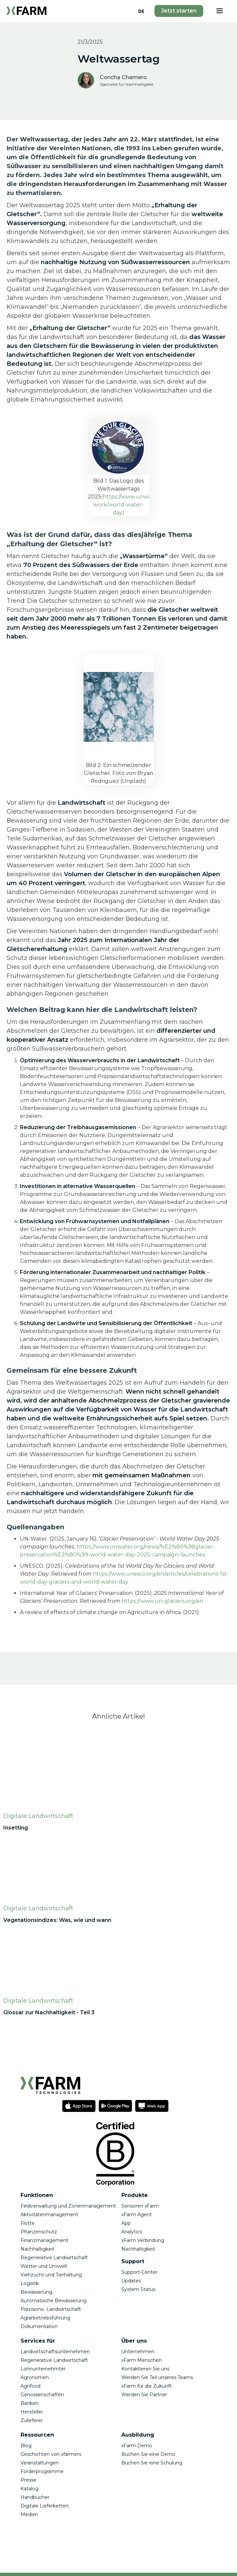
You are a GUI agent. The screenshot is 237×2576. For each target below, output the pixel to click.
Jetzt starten (179, 11)
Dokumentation (39, 2326)
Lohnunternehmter (43, 2369)
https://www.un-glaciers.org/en (162, 1601)
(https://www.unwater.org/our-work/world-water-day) (138, 505)
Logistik (30, 2283)
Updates (131, 2281)
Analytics (131, 2232)
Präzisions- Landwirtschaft (51, 2309)
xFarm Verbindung (142, 2240)
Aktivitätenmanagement (49, 2215)
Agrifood (30, 2386)
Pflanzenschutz (39, 2232)
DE (141, 11)
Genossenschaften (42, 2395)
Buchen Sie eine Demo (148, 2454)
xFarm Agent (136, 2215)
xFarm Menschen (141, 2360)
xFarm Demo (136, 2446)
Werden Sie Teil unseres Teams (157, 2377)
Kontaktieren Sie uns (146, 2369)
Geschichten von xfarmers (51, 2454)
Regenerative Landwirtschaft (54, 2258)
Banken (29, 2403)
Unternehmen (137, 2352)
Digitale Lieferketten (45, 2506)
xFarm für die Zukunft (146, 2386)
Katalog (29, 2489)
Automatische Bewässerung (54, 2301)
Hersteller (32, 2412)
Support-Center (139, 2272)
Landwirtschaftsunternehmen (55, 2352)
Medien (29, 2514)
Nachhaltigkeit (37, 2249)
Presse (28, 2480)
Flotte (27, 2223)
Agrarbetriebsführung (45, 2318)
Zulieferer (32, 2420)
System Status (138, 2289)
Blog (26, 2446)
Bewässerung (36, 2292)
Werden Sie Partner (144, 2395)
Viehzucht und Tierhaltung (51, 2275)
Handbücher (35, 2497)
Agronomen (35, 2377)
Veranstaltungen (40, 2463)
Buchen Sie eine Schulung (151, 2463)
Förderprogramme (42, 2471)
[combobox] (141, 11)
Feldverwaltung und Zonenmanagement (68, 2206)
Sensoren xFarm (140, 2206)
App (126, 2223)
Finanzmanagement (44, 2240)
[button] (219, 11)
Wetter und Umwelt (44, 2266)
